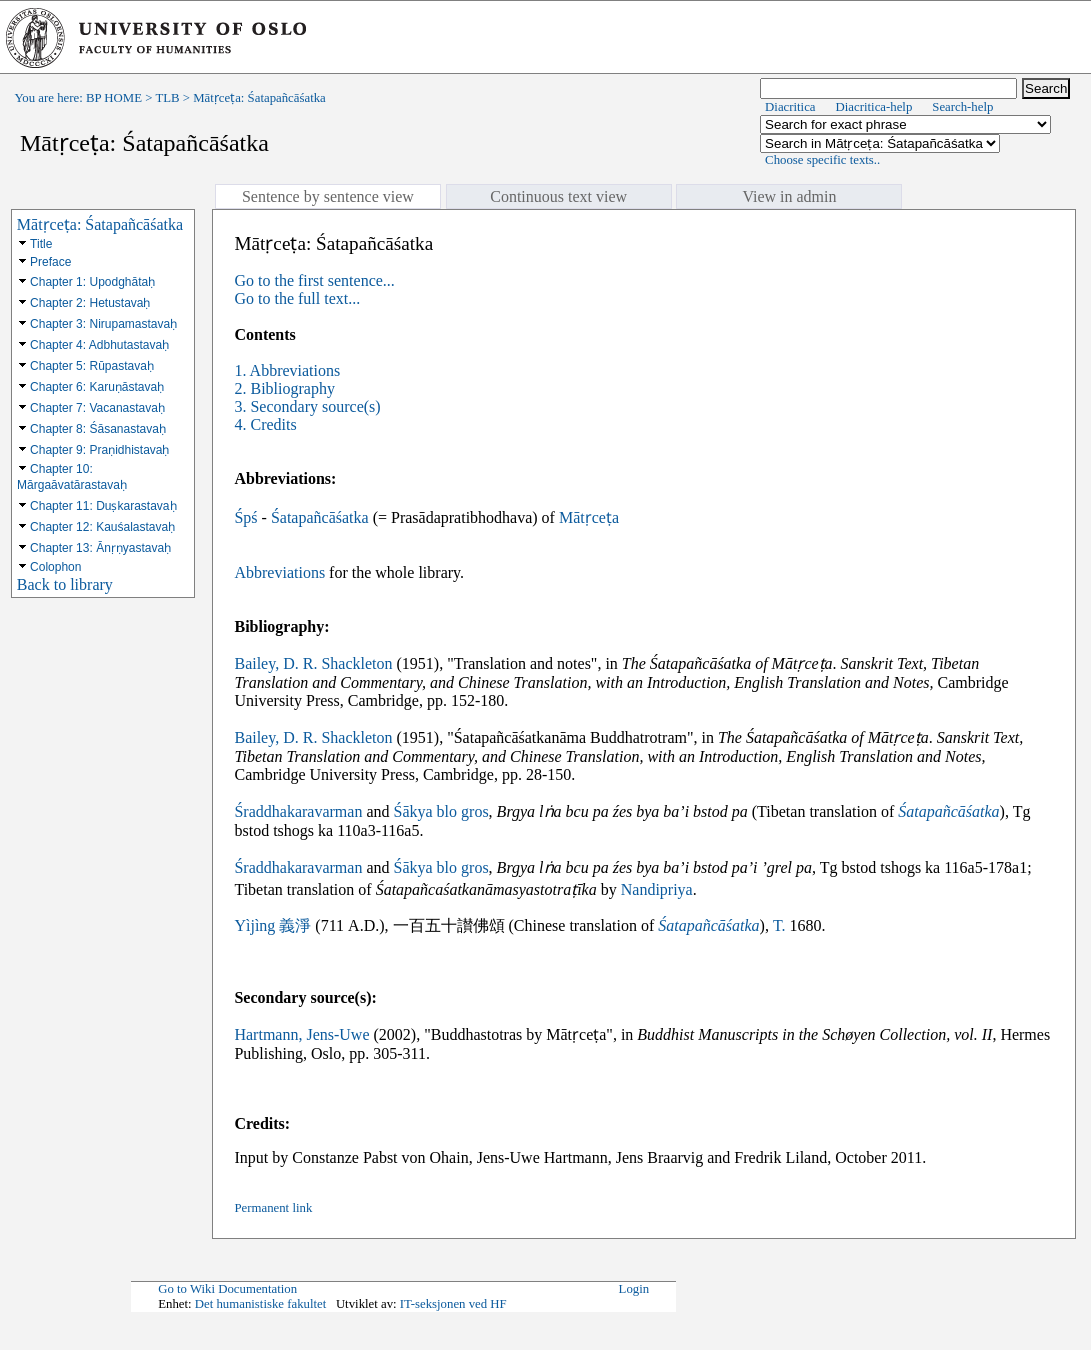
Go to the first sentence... (314, 280)
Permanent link (273, 1208)
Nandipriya (657, 889)
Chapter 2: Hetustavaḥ (90, 303)
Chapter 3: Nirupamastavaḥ (103, 324)
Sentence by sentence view (328, 196)
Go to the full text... (297, 298)
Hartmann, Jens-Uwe (301, 1034)
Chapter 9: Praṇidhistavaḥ (99, 450)
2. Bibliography (284, 388)
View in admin (789, 196)
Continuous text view (558, 196)
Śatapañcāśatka (320, 517)
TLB (167, 98)
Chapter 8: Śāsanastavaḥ (98, 429)
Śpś (245, 517)
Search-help (962, 107)
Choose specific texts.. (822, 160)
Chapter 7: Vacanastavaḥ (97, 408)
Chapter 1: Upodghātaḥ (92, 282)
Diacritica (790, 107)
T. (779, 925)
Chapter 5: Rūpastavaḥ (92, 366)
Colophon (55, 567)
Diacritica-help (874, 107)
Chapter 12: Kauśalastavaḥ (102, 527)
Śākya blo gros (441, 811)
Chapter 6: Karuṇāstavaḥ (97, 387)
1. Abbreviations (287, 370)
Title (41, 244)
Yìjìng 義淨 (272, 925)
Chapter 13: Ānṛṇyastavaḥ (100, 548)
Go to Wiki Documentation (227, 1289)
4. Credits (265, 424)
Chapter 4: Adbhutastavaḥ (99, 345)
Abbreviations (279, 572)
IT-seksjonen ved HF (453, 1304)
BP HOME (114, 98)
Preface (50, 262)
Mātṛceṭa (589, 517)
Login (634, 1289)
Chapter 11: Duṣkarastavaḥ (103, 506)
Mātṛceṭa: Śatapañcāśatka (100, 224)
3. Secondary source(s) (307, 406)
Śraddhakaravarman (298, 811)
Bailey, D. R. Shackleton (313, 663)
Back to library (65, 584)
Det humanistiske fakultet (261, 1304)
